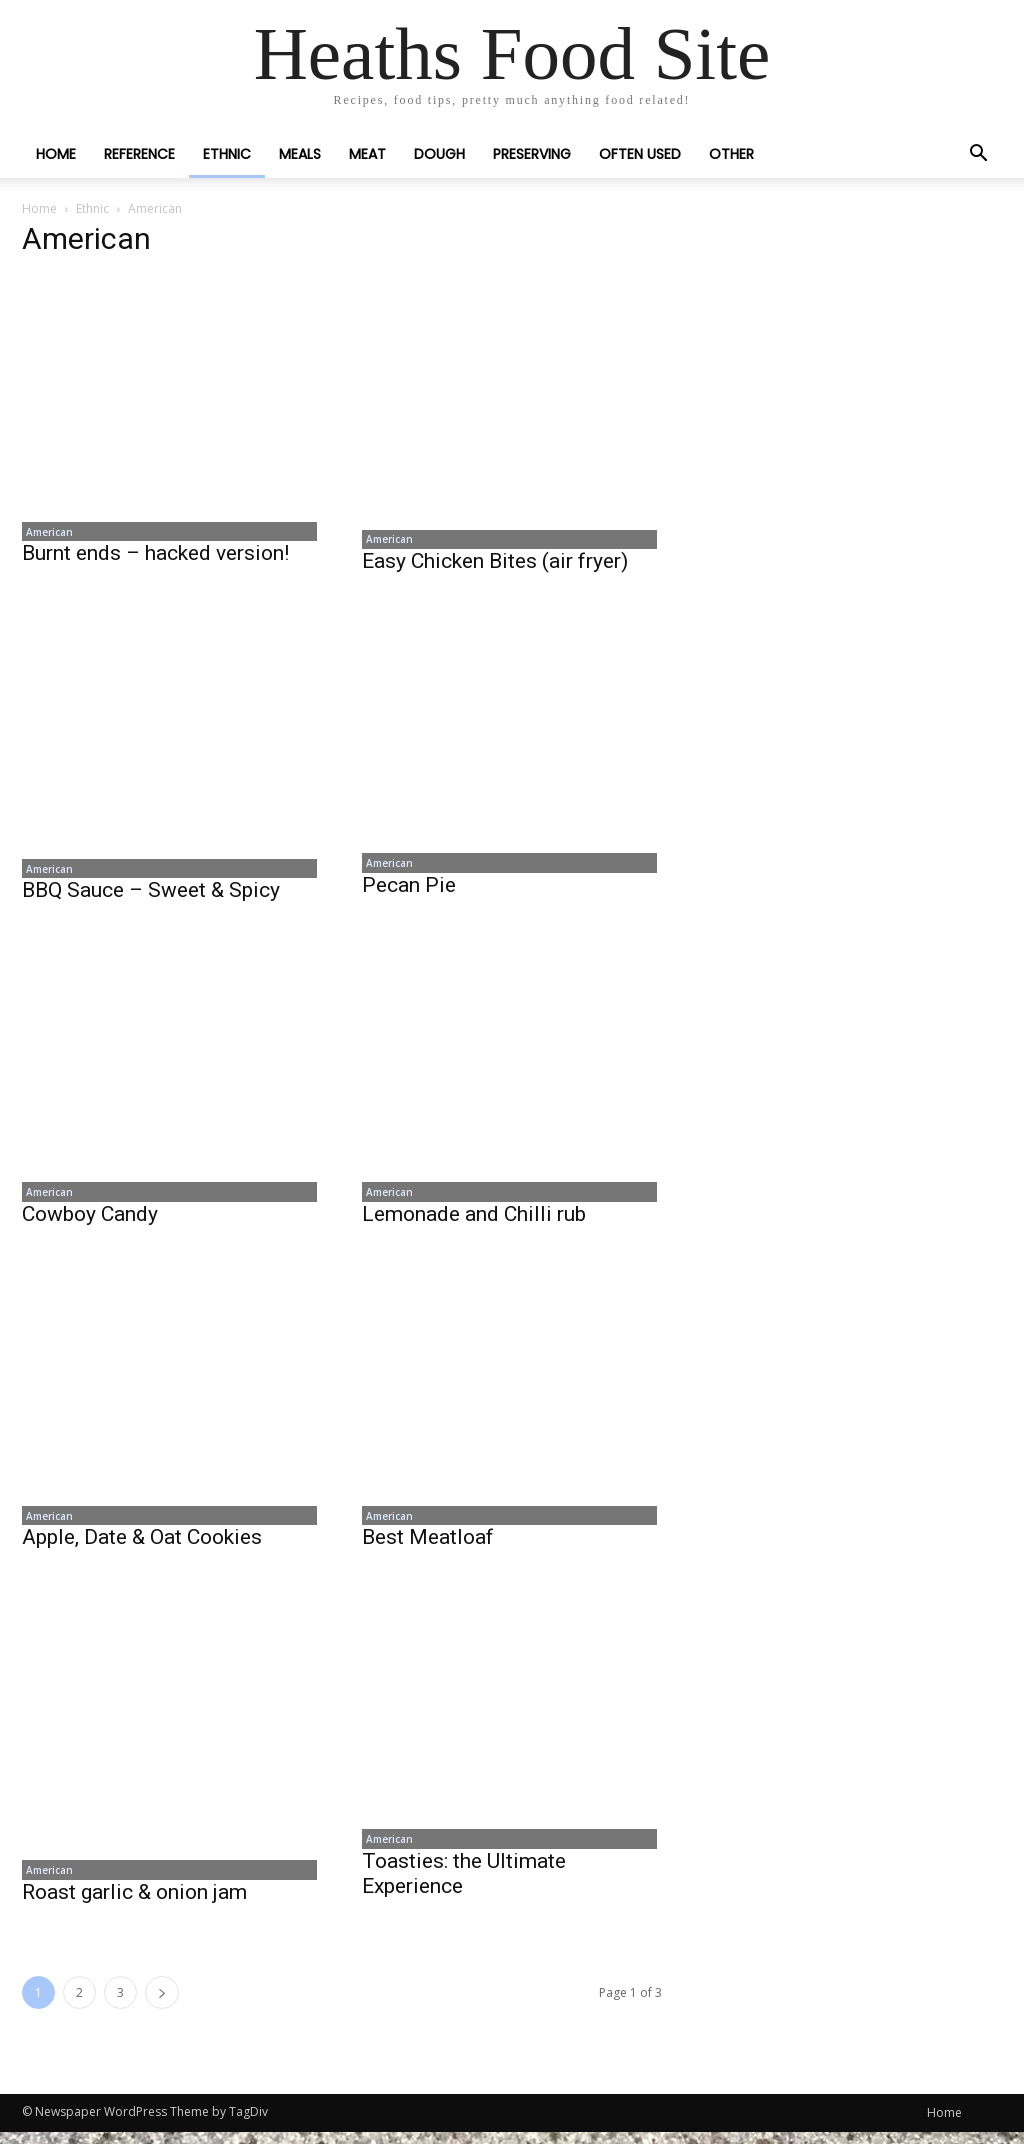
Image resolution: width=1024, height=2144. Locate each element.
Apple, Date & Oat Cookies (142, 1547)
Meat (367, 154)
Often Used (640, 154)
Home (56, 154)
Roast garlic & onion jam (134, 1904)
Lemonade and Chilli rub (474, 1221)
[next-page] (162, 2004)
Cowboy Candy (90, 1221)
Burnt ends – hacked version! (155, 556)
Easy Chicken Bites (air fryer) (495, 564)
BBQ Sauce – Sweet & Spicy (151, 895)
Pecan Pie (409, 890)
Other (731, 154)
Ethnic (227, 154)
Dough (439, 154)
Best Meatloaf (428, 1547)
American (45, 533)
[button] (978, 155)
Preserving (532, 154)
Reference (139, 154)
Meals (300, 154)
